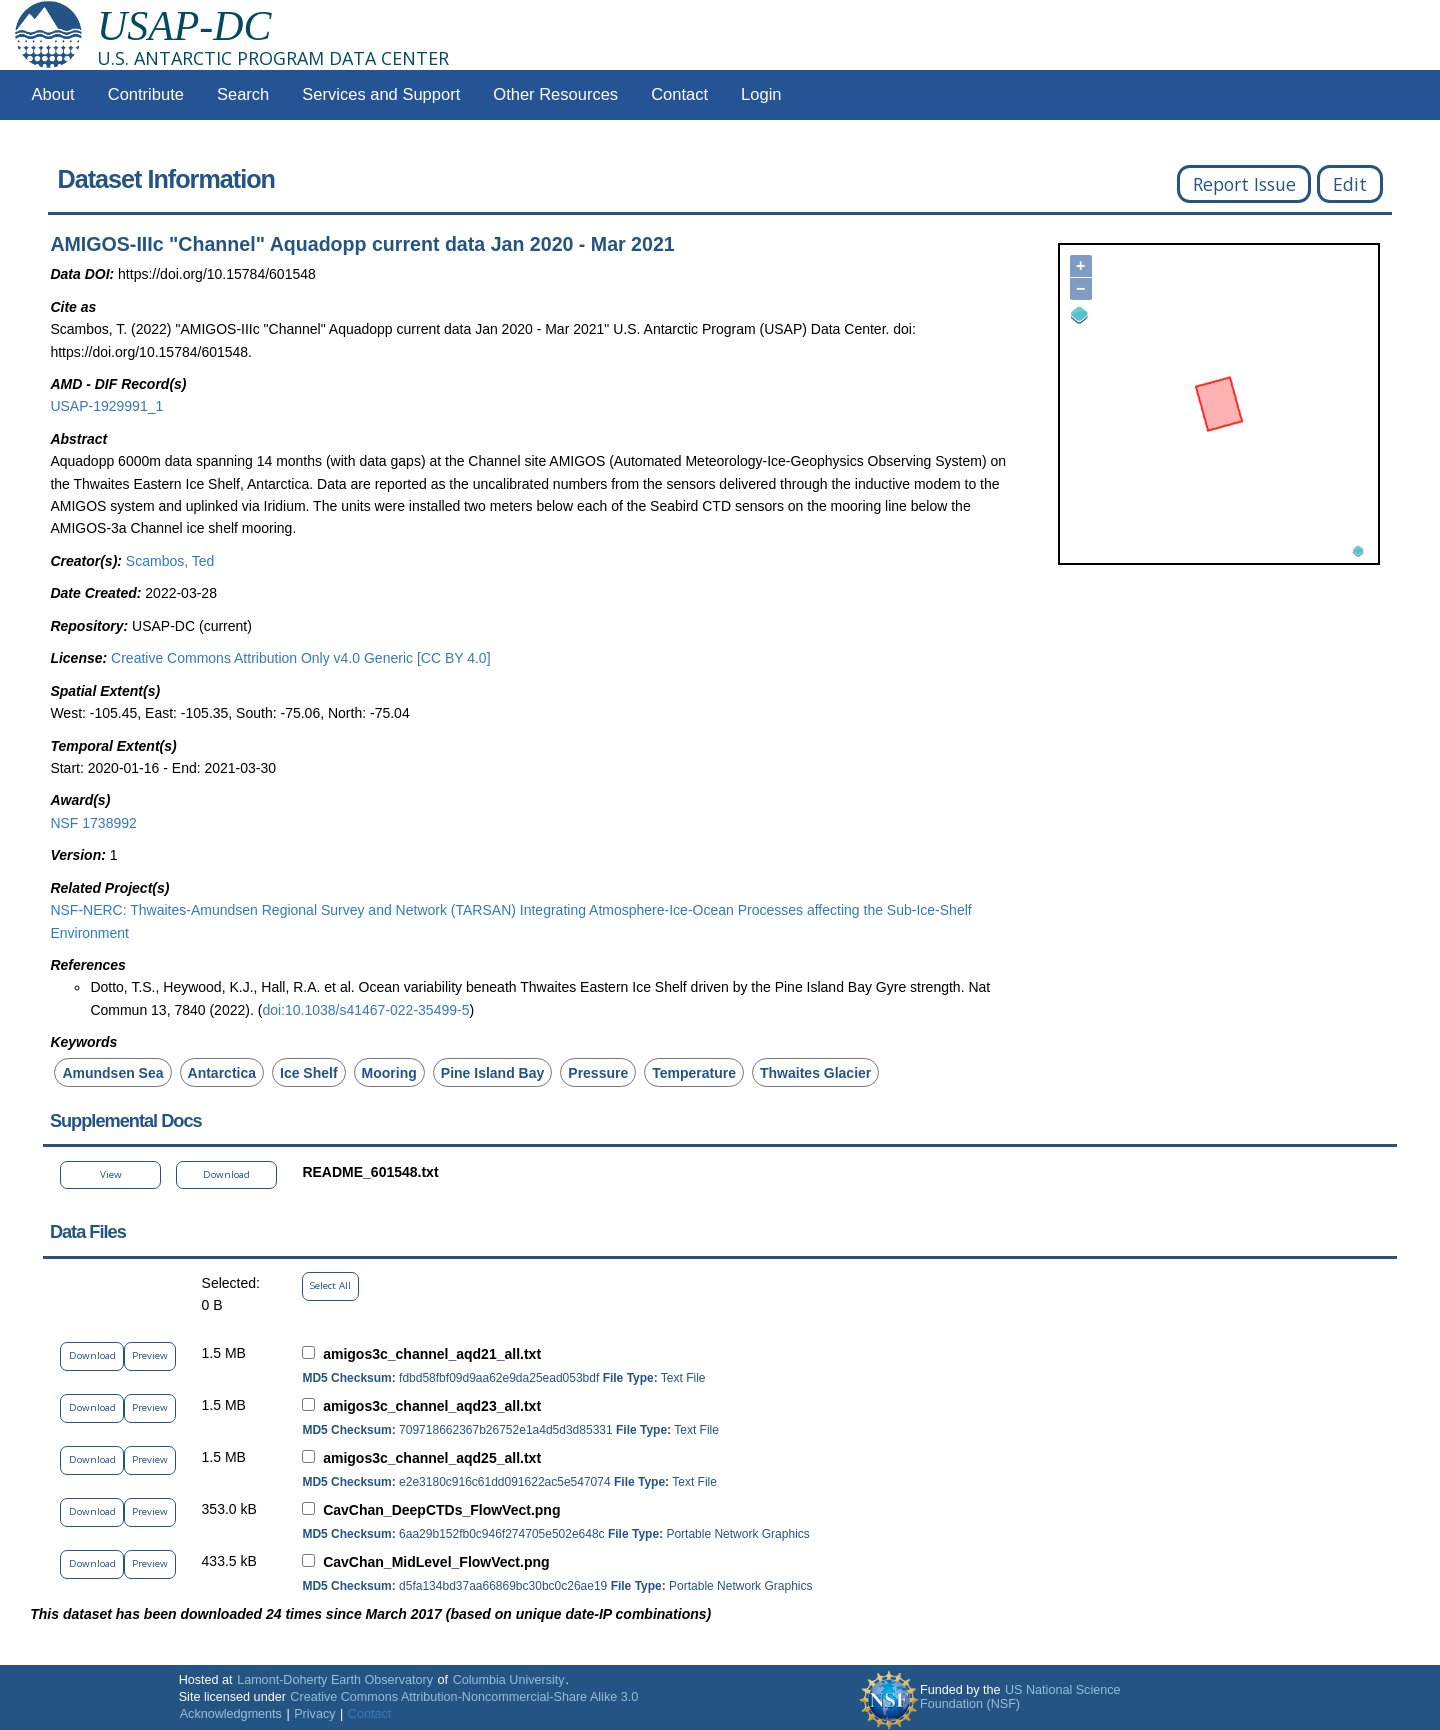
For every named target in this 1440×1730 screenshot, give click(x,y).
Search (243, 94)
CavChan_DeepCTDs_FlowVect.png (441, 1510)
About (53, 94)
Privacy (314, 1714)
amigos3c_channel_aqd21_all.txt (432, 1354)
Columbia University (509, 1680)
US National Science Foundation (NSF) (1020, 1697)
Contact (679, 94)
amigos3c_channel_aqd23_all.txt (432, 1406)
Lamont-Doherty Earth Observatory (335, 1680)
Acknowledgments (231, 1714)
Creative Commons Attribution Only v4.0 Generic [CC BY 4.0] (300, 658)
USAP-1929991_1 (106, 406)
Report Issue (1244, 184)
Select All (330, 1285)
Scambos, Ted (170, 561)
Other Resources (555, 94)
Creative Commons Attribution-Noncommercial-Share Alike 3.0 (464, 1697)
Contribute (146, 94)
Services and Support (381, 94)
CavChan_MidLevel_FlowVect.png (436, 1562)
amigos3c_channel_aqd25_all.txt (432, 1458)
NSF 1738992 (93, 823)
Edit (1350, 184)
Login (761, 94)
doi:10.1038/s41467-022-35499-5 (365, 1010)
